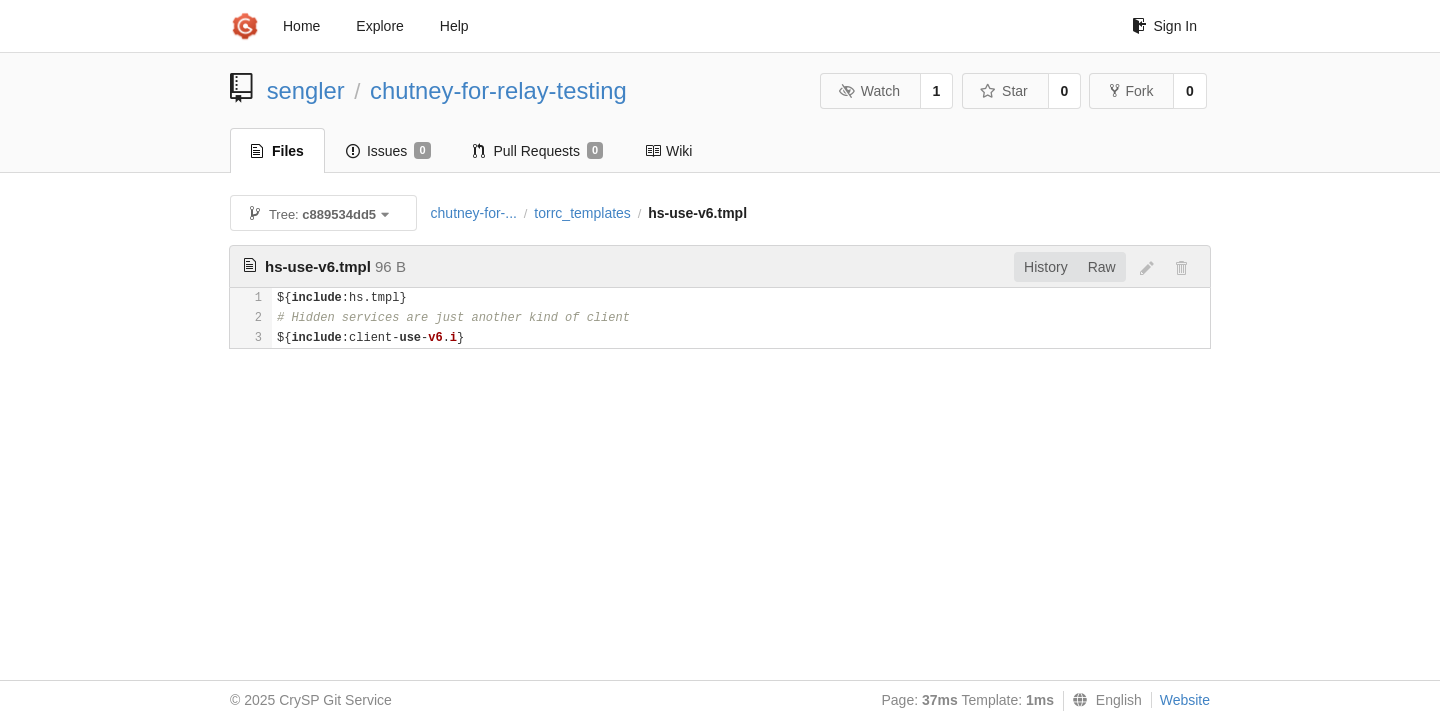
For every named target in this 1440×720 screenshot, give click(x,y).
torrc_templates (582, 213)
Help (454, 26)
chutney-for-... (474, 213)
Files (277, 151)
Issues (388, 151)
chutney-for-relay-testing (498, 90)
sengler (306, 90)
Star (1004, 91)
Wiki (668, 151)
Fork (1131, 91)
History (1046, 267)
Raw (1102, 267)
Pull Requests (538, 151)
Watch (869, 91)
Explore (379, 26)
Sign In (1164, 26)
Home (301, 26)
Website (1185, 700)
